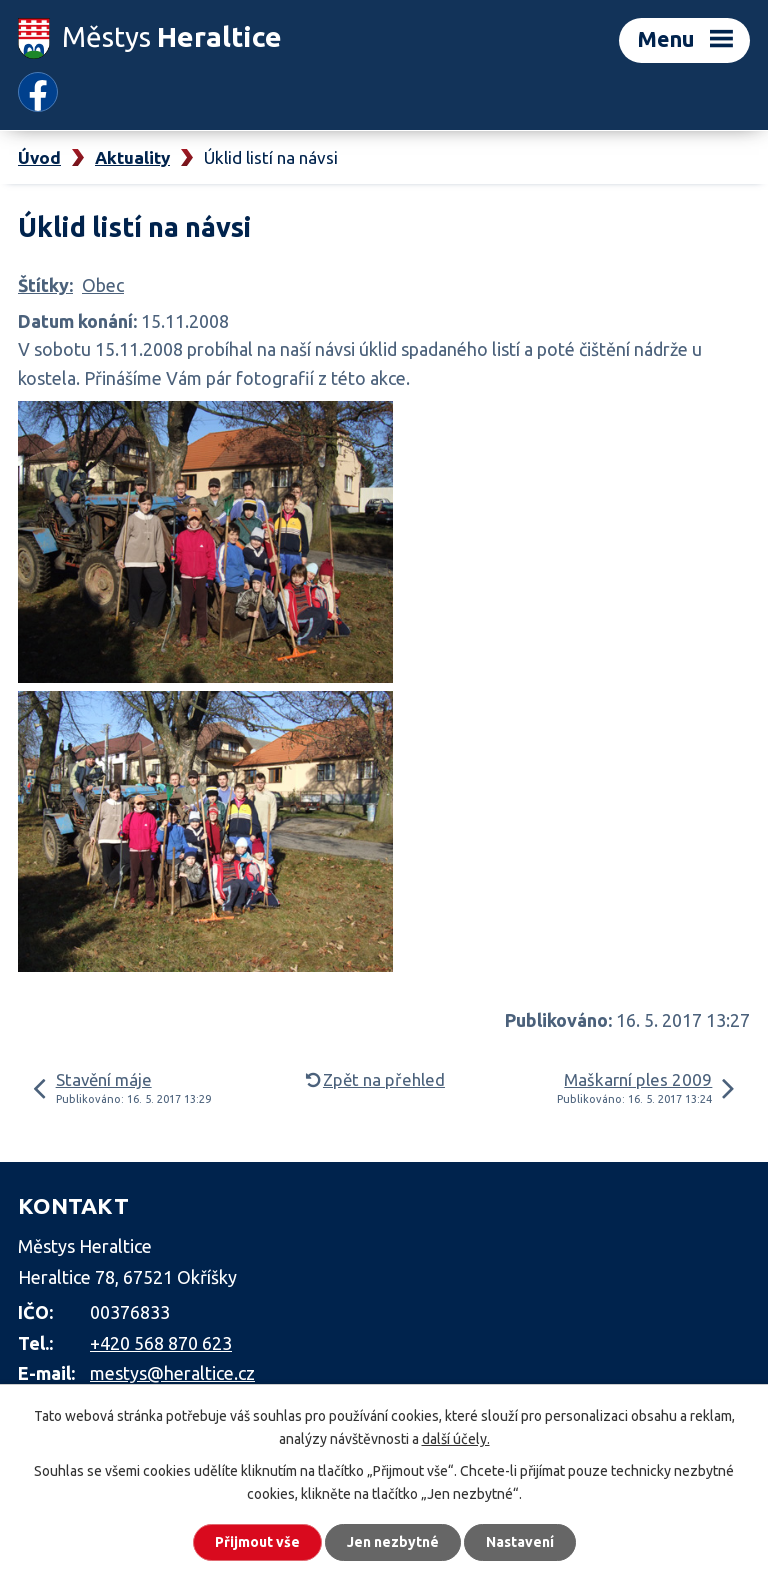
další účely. (456, 1439)
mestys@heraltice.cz (172, 1373)
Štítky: (45, 285)
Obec (103, 285)
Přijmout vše (257, 1542)
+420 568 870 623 (161, 1343)
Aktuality (132, 157)
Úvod (39, 157)
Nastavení (520, 1542)
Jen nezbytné (393, 1542)
